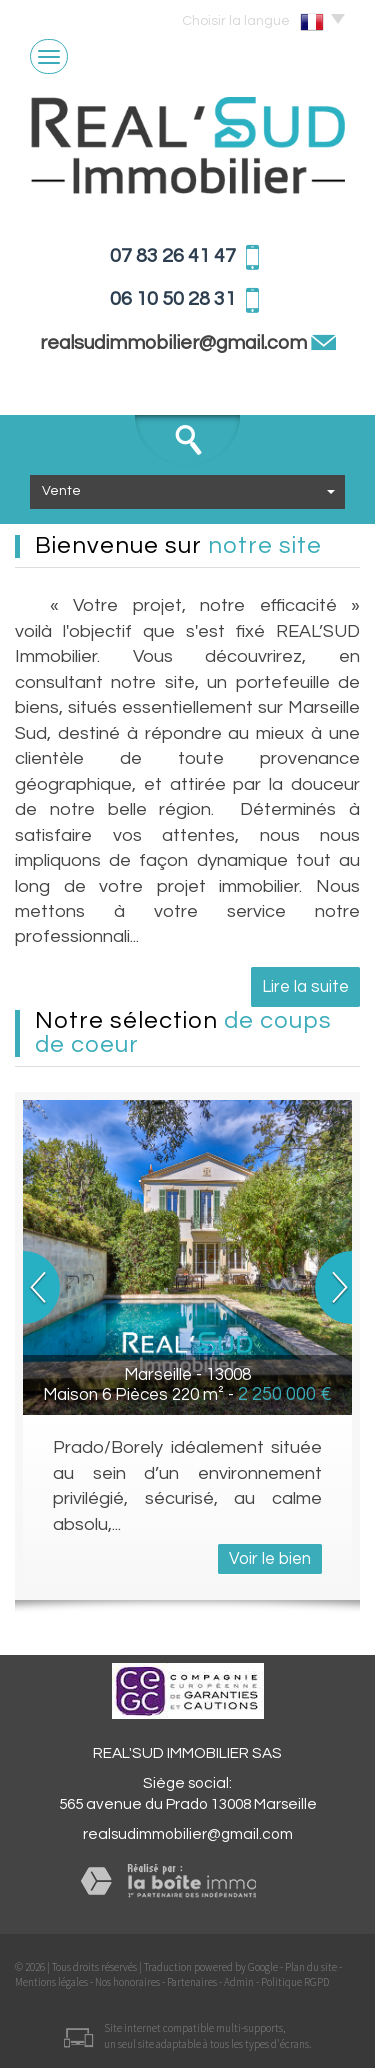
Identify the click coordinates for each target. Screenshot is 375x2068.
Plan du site (311, 1967)
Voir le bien (270, 1559)
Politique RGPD (295, 1982)
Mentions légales (51, 1982)
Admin (239, 1982)
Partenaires (192, 1982)
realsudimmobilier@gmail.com (175, 343)
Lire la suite (305, 987)
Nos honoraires (127, 1982)
